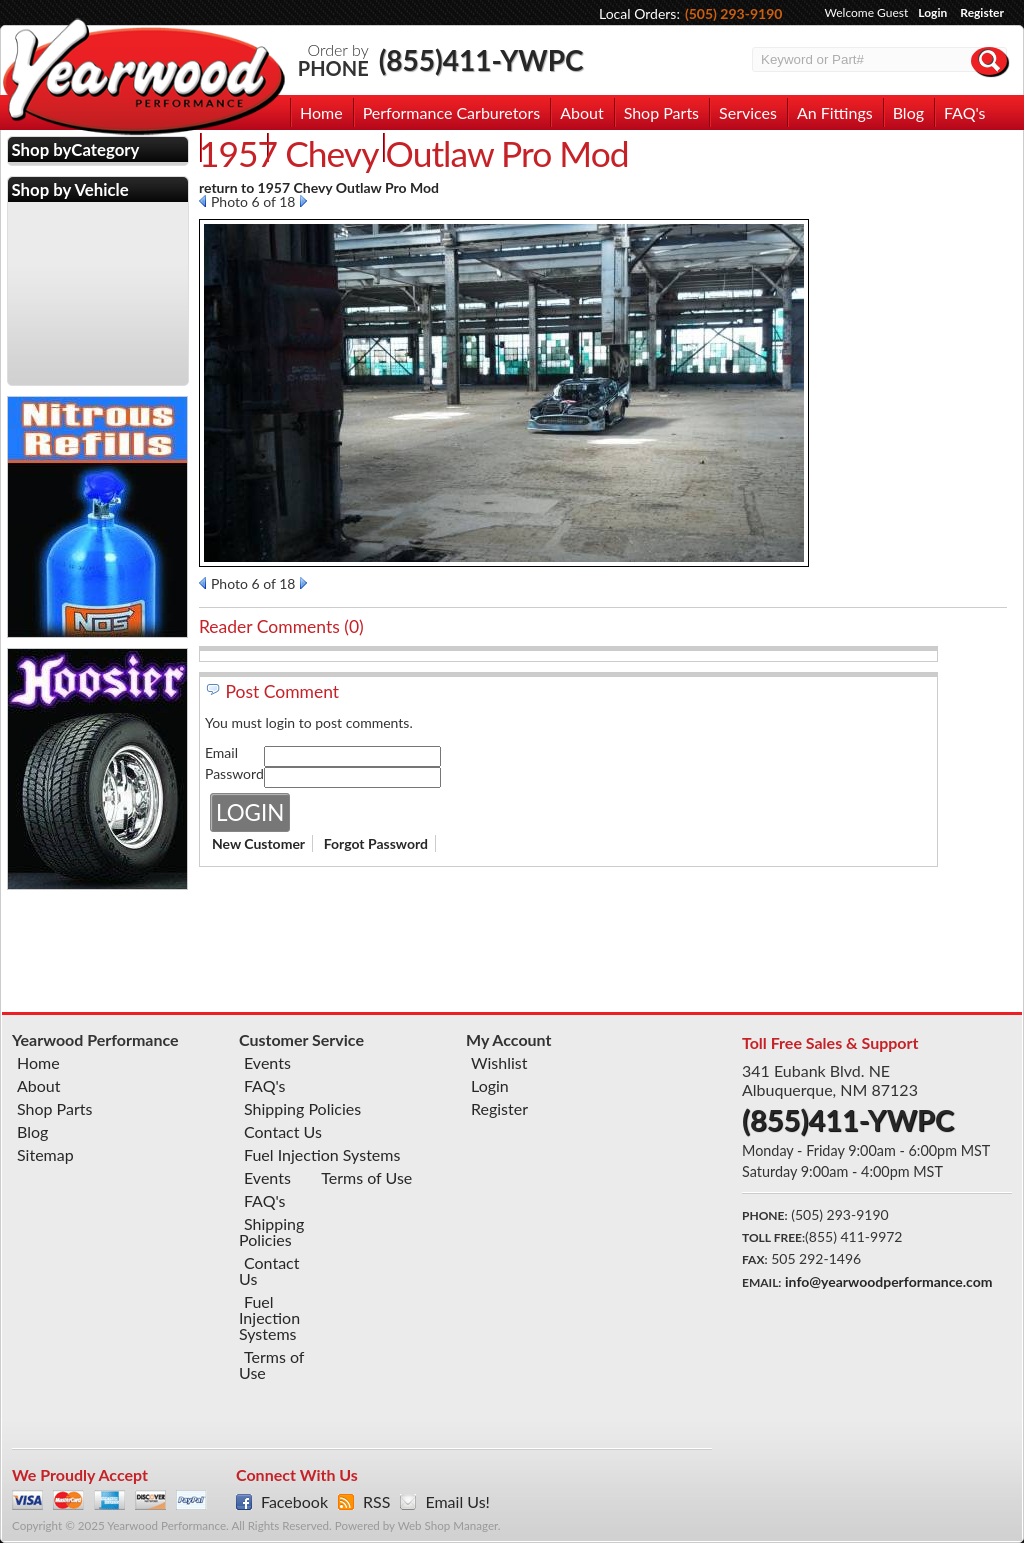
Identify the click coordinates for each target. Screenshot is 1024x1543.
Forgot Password (376, 843)
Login (932, 12)
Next (303, 201)
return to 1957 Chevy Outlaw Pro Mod (319, 187)
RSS (376, 1502)
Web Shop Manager (448, 1525)
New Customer (258, 843)
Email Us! (457, 1502)
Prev (202, 201)
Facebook (294, 1502)
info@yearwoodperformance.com (888, 1281)
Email (221, 752)
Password (234, 773)
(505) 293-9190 (734, 13)
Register (982, 12)
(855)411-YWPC (481, 60)
